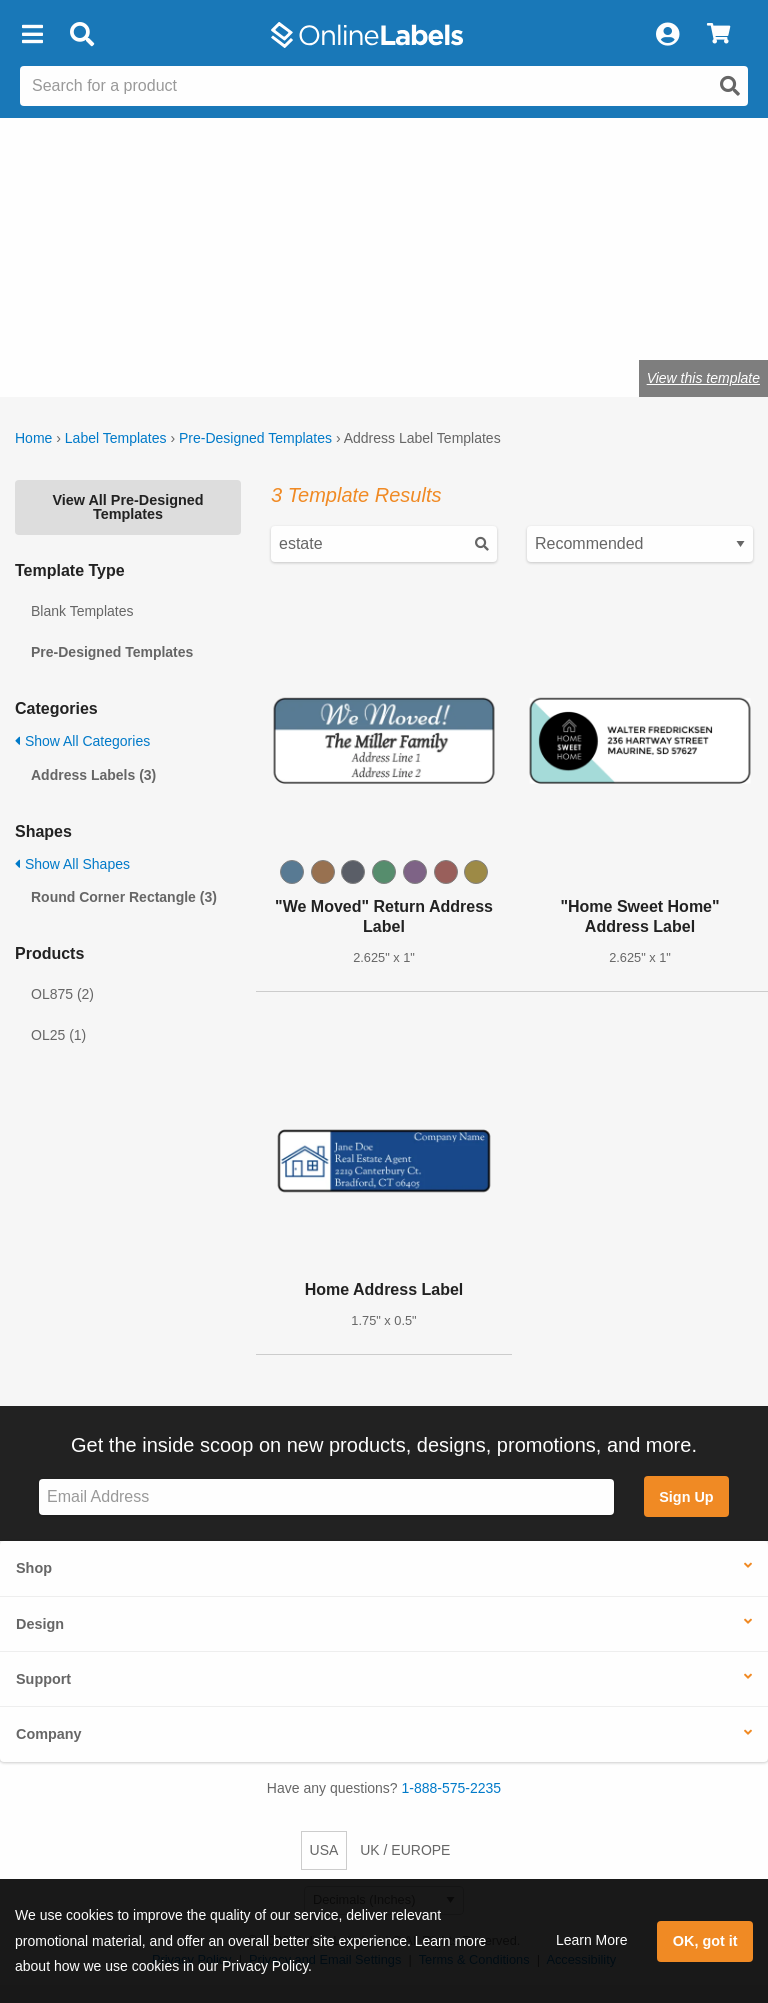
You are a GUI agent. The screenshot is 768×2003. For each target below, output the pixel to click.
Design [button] (40, 1624)
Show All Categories (82, 741)
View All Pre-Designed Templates (127, 507)
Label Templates (116, 438)
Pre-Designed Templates (255, 438)
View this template (703, 378)
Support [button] (43, 1679)
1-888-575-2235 (452, 1788)
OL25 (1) (58, 1035)
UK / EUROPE (405, 1850)
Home (33, 438)
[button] (32, 35)
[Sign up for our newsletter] (326, 1497)
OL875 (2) (62, 994)
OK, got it (705, 1941)
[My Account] (667, 35)
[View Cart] (718, 35)
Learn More (592, 1940)
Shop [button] (34, 1568)
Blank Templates (82, 611)
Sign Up (686, 1497)
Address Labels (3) (93, 775)
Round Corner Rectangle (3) (124, 897)
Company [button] (49, 1734)
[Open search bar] (81, 35)
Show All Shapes (72, 864)
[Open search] (730, 86)
